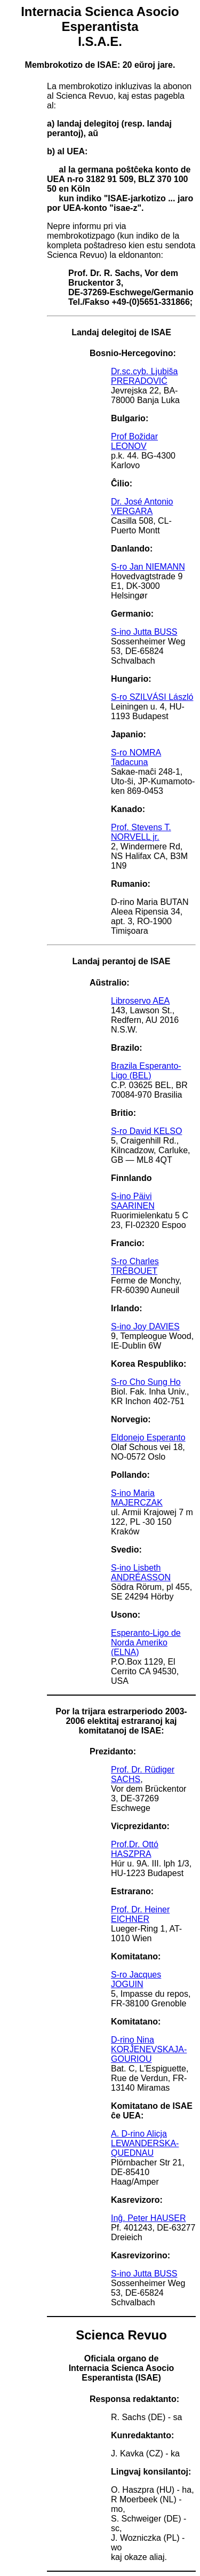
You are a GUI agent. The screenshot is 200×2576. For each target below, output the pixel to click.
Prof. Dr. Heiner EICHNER (140, 1914)
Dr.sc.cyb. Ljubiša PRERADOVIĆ (144, 376)
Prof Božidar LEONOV (134, 441)
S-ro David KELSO (146, 1131)
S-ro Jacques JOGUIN (136, 1979)
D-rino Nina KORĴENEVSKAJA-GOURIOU (149, 2049)
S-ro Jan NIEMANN (148, 566)
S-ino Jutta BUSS (144, 631)
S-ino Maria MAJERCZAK (137, 1497)
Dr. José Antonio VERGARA (142, 506)
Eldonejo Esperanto (148, 1437)
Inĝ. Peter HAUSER (148, 2218)
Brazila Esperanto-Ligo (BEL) (146, 1070)
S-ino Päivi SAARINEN (133, 1201)
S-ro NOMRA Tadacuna (136, 757)
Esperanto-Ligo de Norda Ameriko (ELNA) (146, 1642)
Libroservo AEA (140, 1000)
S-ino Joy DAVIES (145, 1326)
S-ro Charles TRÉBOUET (135, 1266)
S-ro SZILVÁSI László (152, 697)
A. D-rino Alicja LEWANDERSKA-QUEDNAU (145, 2143)
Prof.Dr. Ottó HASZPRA (134, 1849)
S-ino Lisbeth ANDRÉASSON (141, 1572)
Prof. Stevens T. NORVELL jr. (141, 832)
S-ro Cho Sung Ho (146, 1382)
